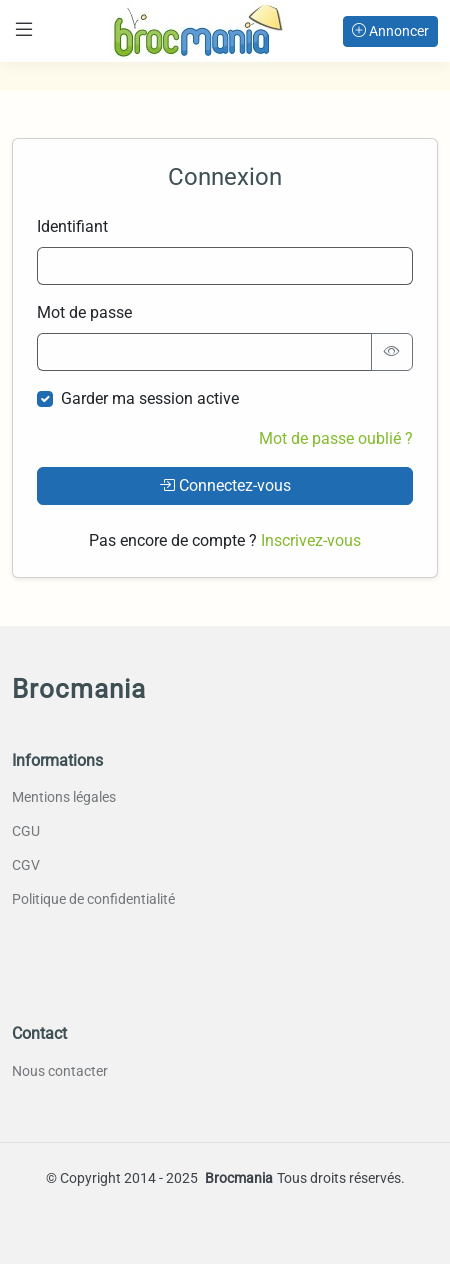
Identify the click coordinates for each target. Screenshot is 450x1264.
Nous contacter (60, 1071)
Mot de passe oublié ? (336, 438)
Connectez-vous (225, 485)
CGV (26, 865)
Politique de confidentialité (93, 899)
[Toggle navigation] (24, 29)
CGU (26, 831)
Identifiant (72, 226)
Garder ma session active (150, 398)
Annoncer (390, 31)
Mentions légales (64, 797)
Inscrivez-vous (311, 540)
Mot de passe (84, 312)
